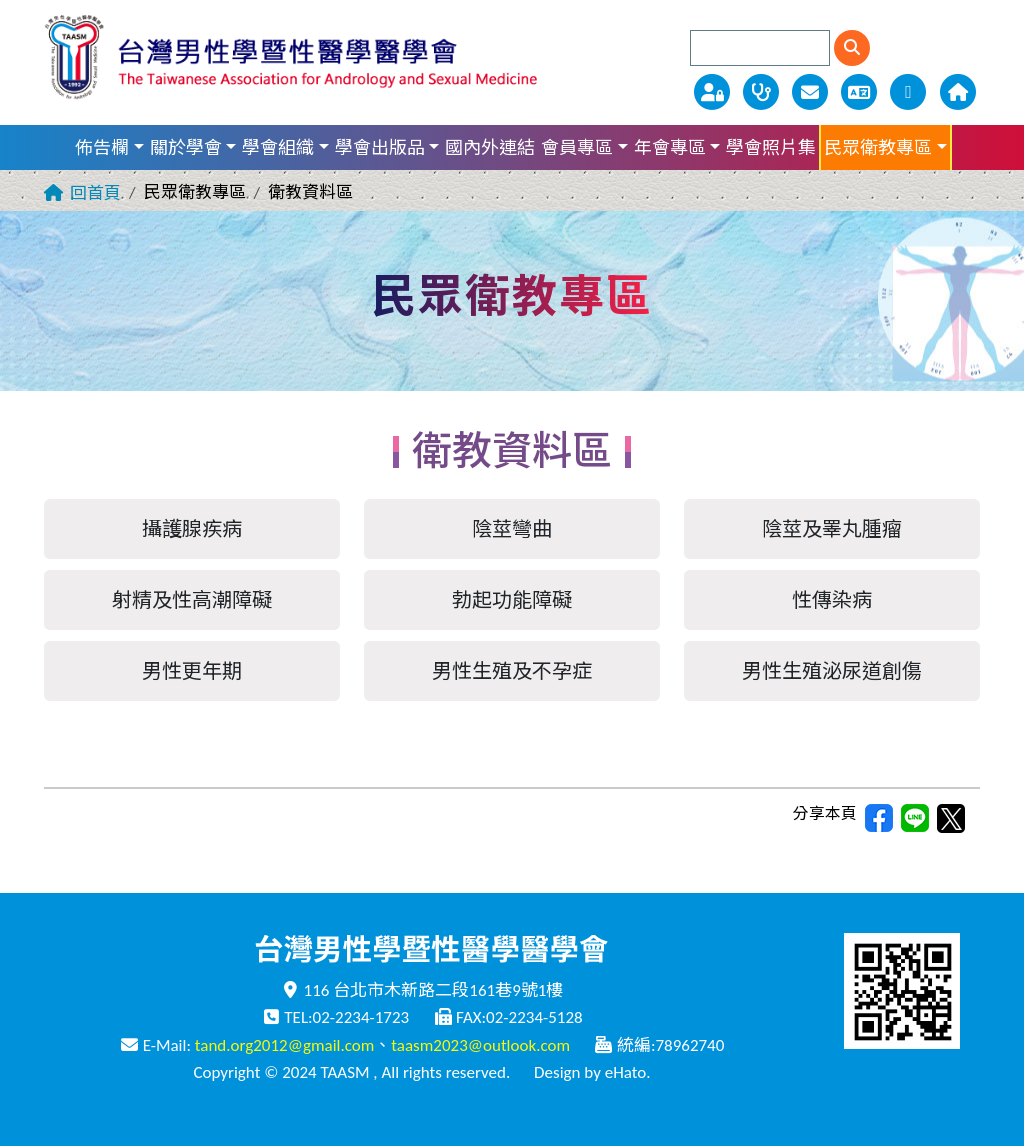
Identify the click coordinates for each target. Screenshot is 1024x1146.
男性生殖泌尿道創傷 (832, 671)
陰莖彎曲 (512, 529)
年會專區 (670, 148)
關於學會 (186, 148)
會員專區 (577, 148)
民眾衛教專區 (878, 148)
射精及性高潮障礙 (192, 600)
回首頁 (95, 193)
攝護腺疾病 (192, 529)
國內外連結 (490, 148)
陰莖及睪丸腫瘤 (832, 529)
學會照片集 (771, 148)
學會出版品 (380, 148)
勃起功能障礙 (512, 600)
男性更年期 (192, 671)
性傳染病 (832, 600)
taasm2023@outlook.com (480, 1045)
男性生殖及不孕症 (512, 671)
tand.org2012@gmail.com (285, 1045)
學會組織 (278, 148)
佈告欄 (102, 148)
